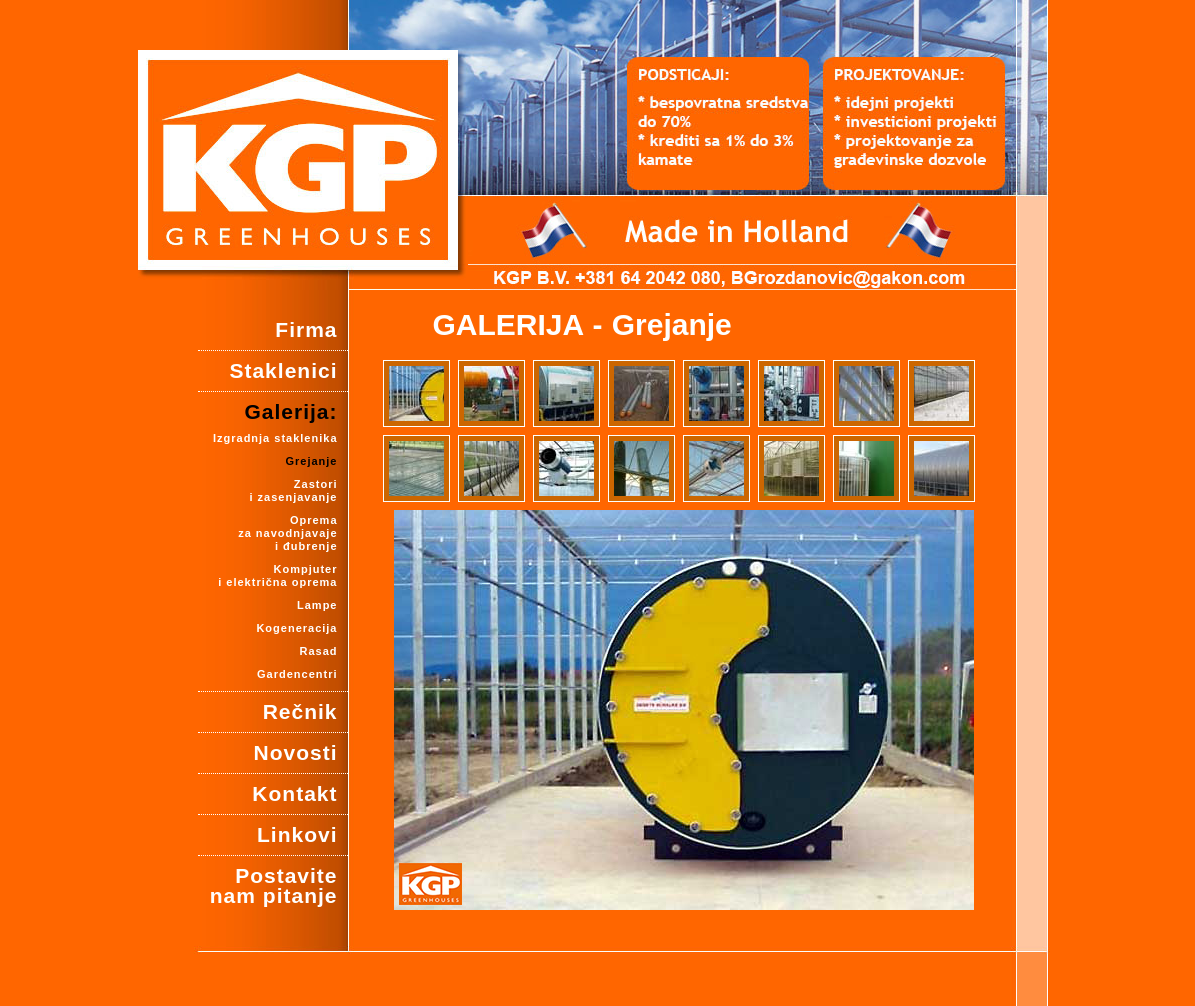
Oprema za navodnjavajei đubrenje (287, 533)
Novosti (295, 752)
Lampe (317, 605)
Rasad (318, 651)
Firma (306, 329)
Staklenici (283, 370)
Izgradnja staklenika (275, 438)
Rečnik (300, 711)
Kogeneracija (296, 628)
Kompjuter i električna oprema (277, 575)
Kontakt (294, 793)
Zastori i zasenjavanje (294, 490)
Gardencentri (297, 674)
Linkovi (297, 834)
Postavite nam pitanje (274, 885)
